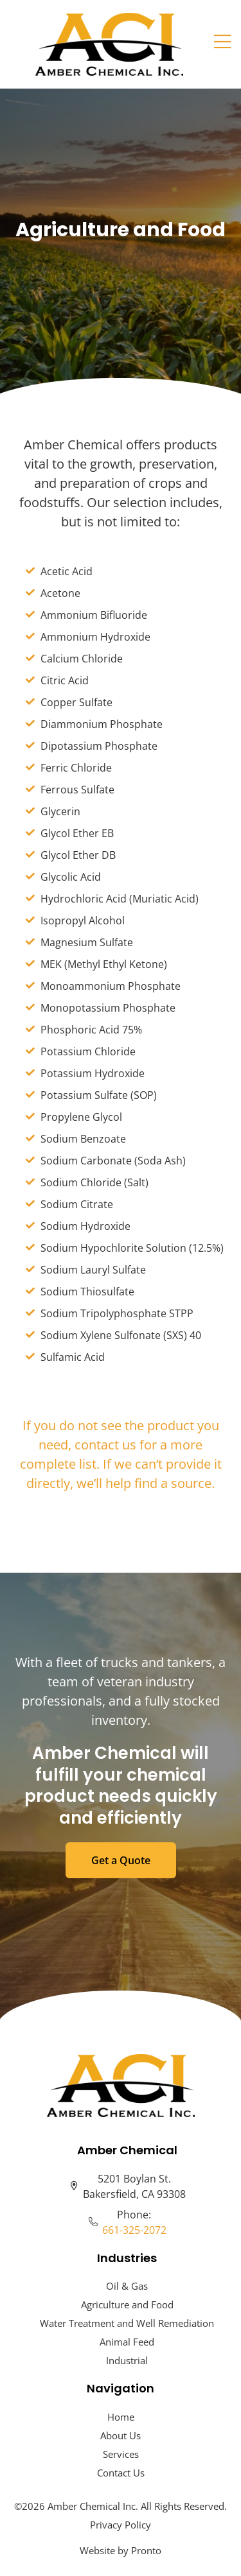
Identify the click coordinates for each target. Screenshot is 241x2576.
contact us (105, 1444)
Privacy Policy (120, 2524)
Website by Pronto (120, 2550)
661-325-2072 (134, 2230)
